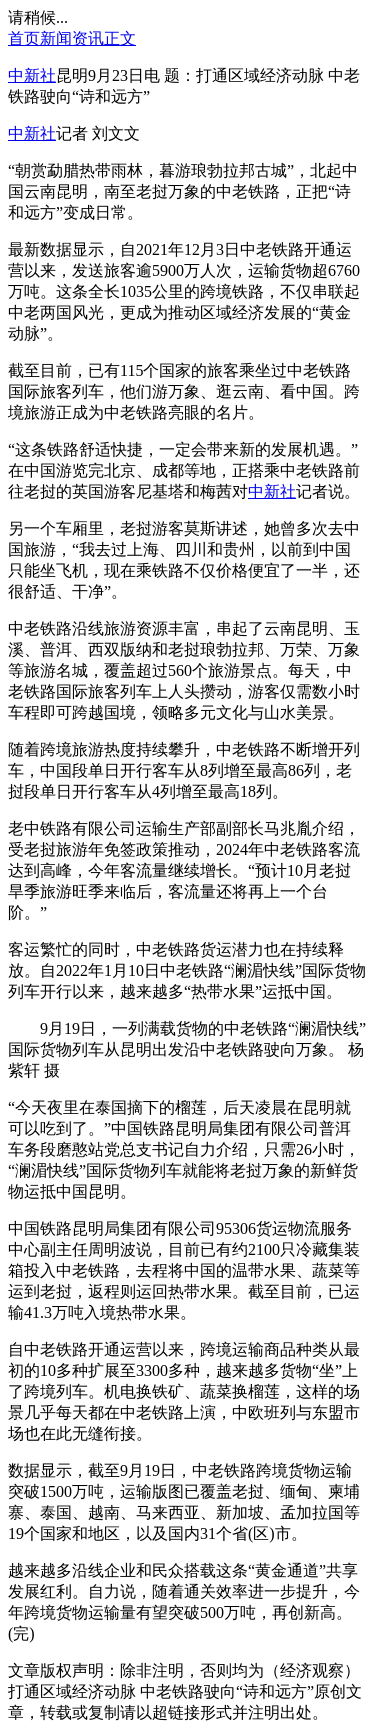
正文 (120, 38)
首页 (24, 38)
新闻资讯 (72, 38)
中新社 (32, 75)
